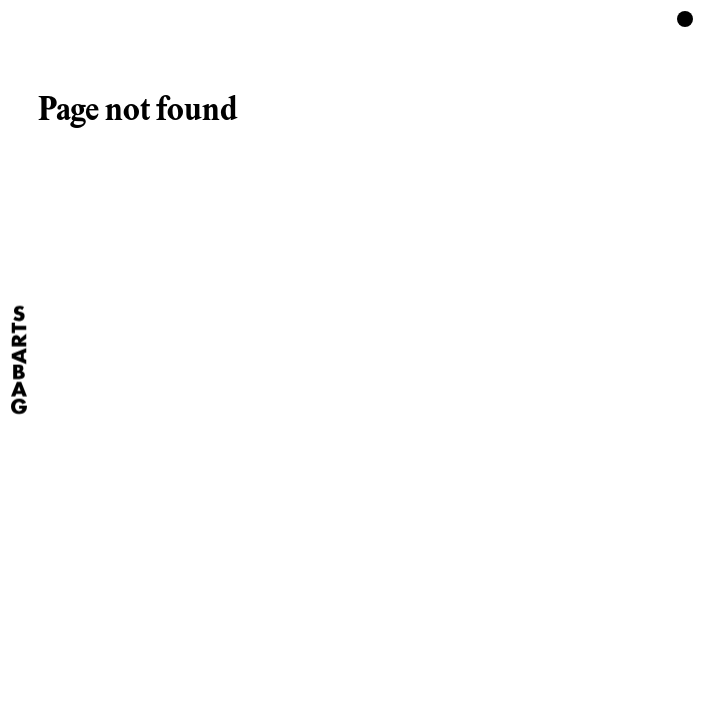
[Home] (19, 360)
